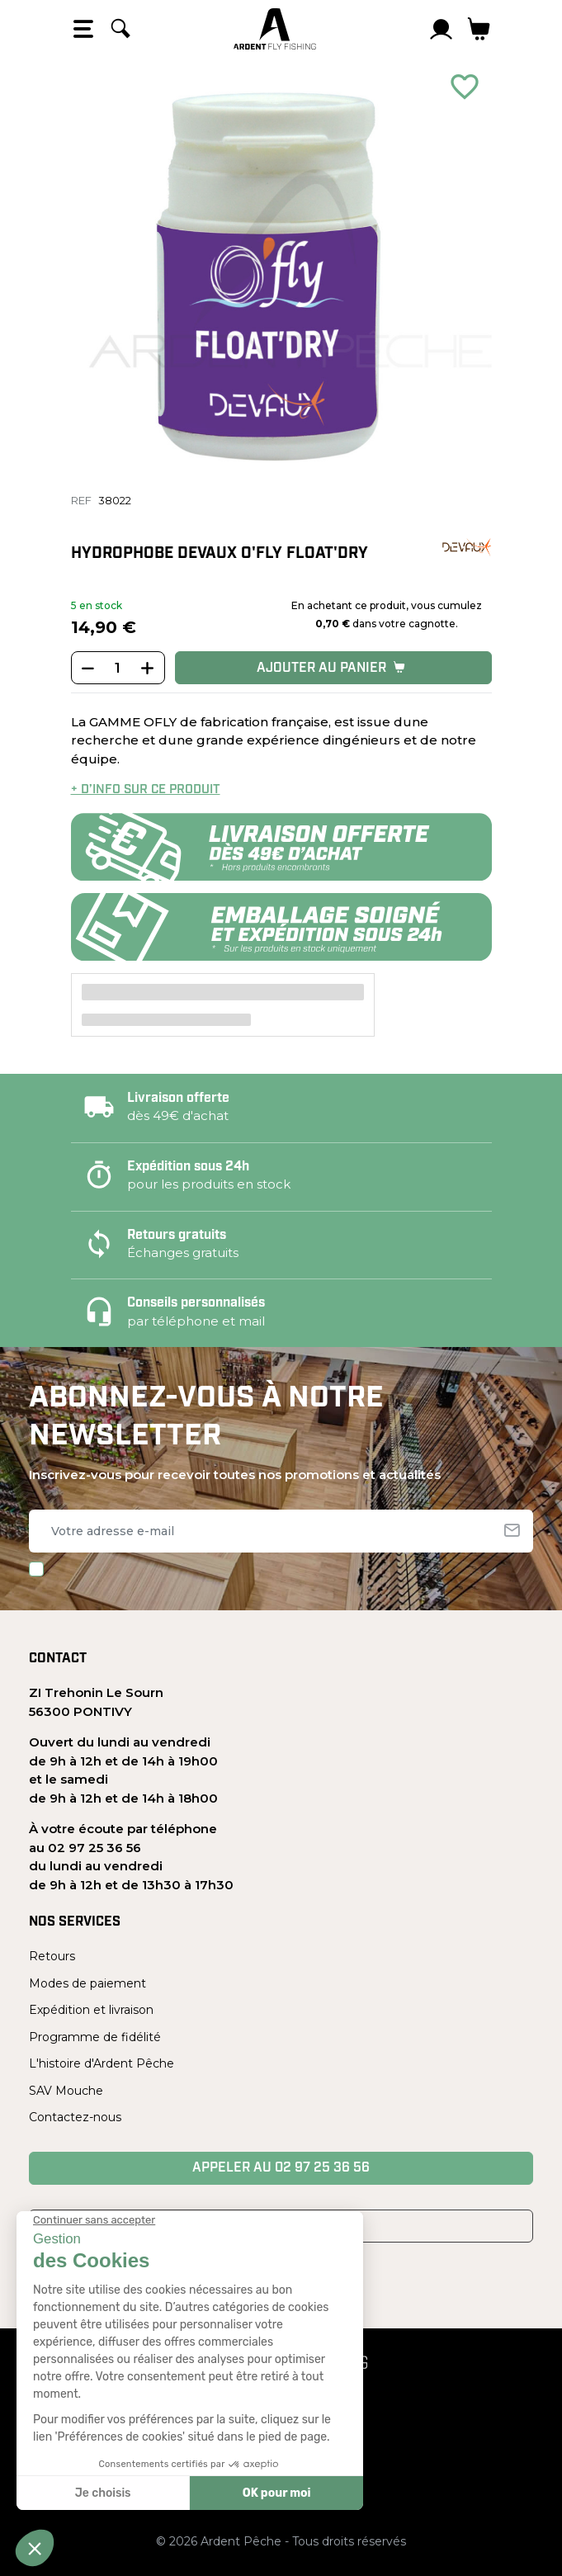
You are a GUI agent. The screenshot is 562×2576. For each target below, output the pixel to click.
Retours (52, 1956)
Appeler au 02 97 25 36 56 (281, 2168)
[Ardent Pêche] (275, 29)
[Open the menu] (83, 29)
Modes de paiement (87, 1983)
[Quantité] (118, 668)
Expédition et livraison (91, 2009)
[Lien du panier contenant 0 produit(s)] (479, 29)
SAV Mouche (66, 2090)
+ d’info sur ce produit (145, 790)
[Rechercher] (120, 29)
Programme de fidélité (95, 2037)
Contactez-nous (75, 2117)
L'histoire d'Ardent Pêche (101, 2063)
